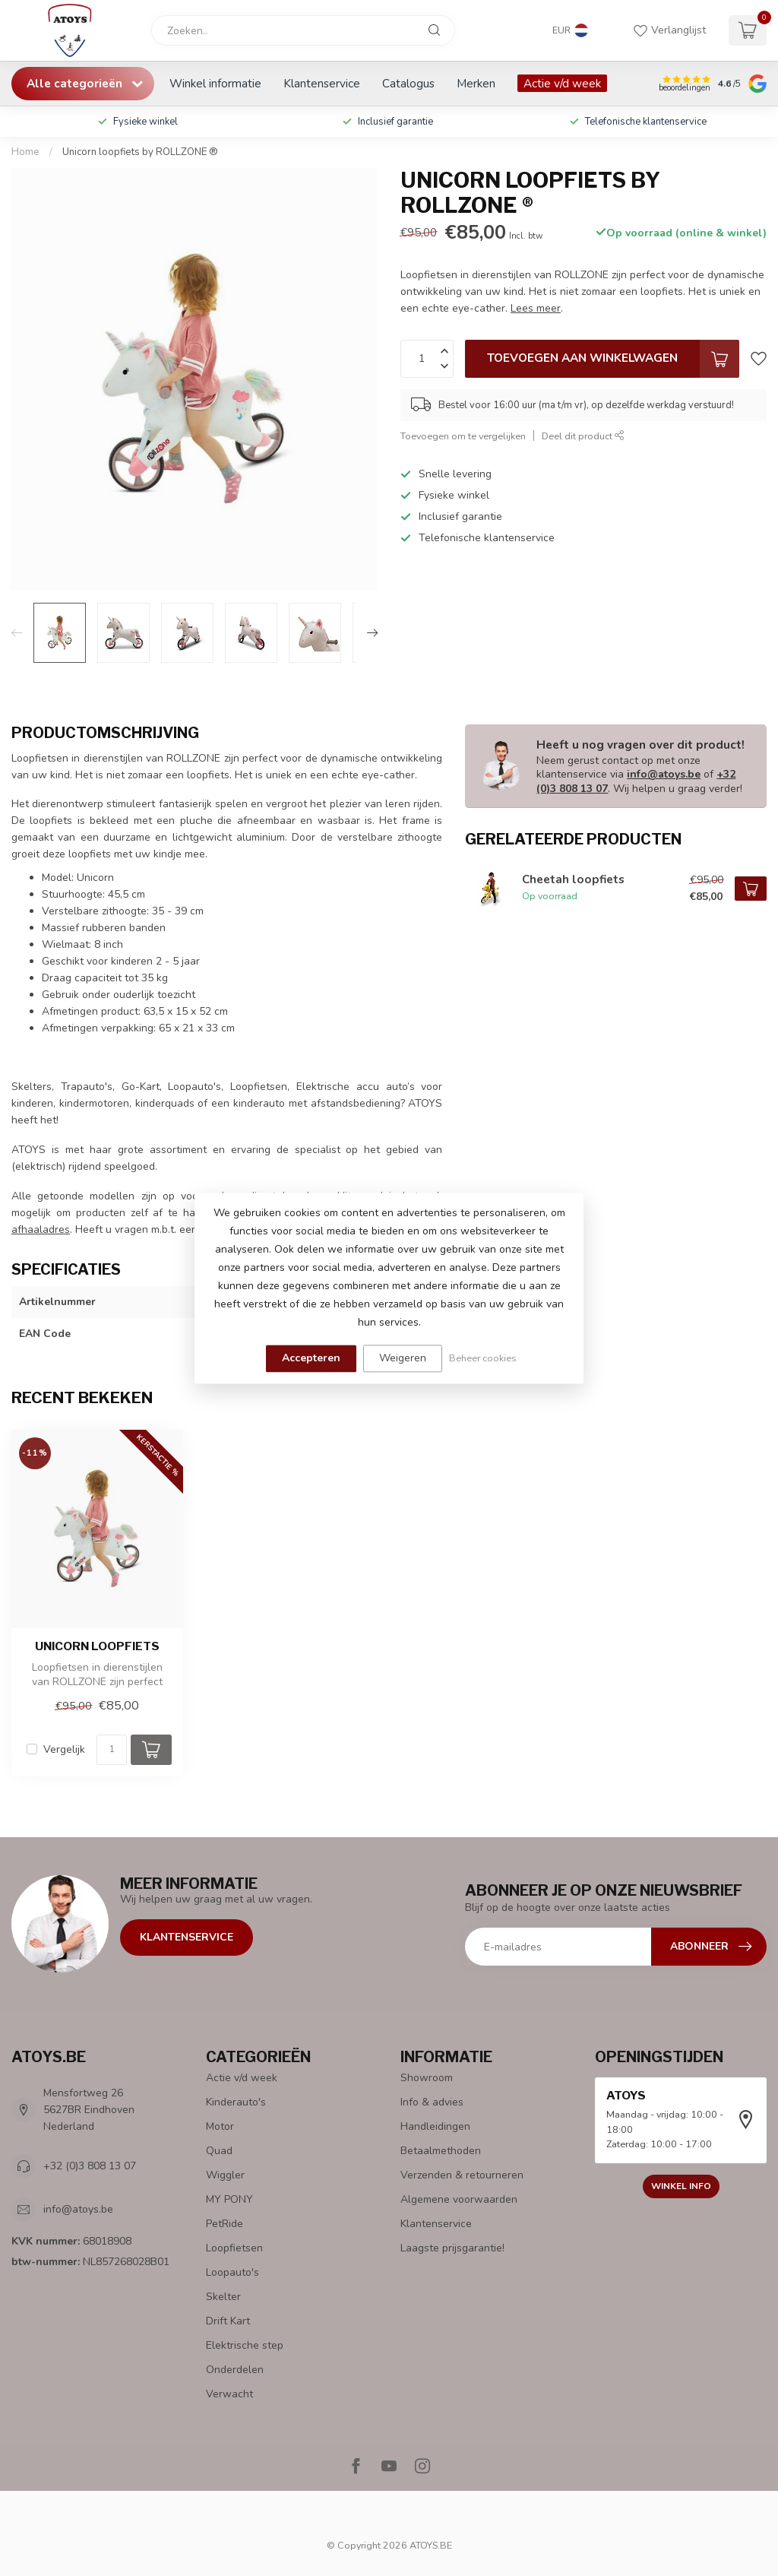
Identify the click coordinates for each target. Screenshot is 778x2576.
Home (25, 152)
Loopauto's (232, 2272)
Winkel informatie (215, 83)
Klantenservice (321, 83)
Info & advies (431, 2102)
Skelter (223, 2296)
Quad (219, 2150)
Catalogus (408, 83)
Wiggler (225, 2175)
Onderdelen (235, 2369)
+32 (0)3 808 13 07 (89, 2166)
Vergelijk (64, 1749)
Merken (476, 83)
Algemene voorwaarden (458, 2199)
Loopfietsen (234, 2248)
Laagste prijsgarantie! (452, 2248)
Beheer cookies (483, 1357)
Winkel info (681, 2186)
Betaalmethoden (440, 2150)
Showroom (426, 2078)
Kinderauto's (236, 2102)
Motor (220, 2126)
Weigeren (402, 1358)
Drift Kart (228, 2321)
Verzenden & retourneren (461, 2175)
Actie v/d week (562, 83)
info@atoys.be (664, 774)
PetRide (224, 2223)
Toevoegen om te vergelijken (463, 435)
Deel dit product (583, 435)
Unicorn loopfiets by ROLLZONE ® (140, 152)
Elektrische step (244, 2345)
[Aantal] (111, 1750)
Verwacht (229, 2394)
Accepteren (311, 1358)
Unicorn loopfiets (97, 1646)
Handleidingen (435, 2126)
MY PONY (229, 2199)
